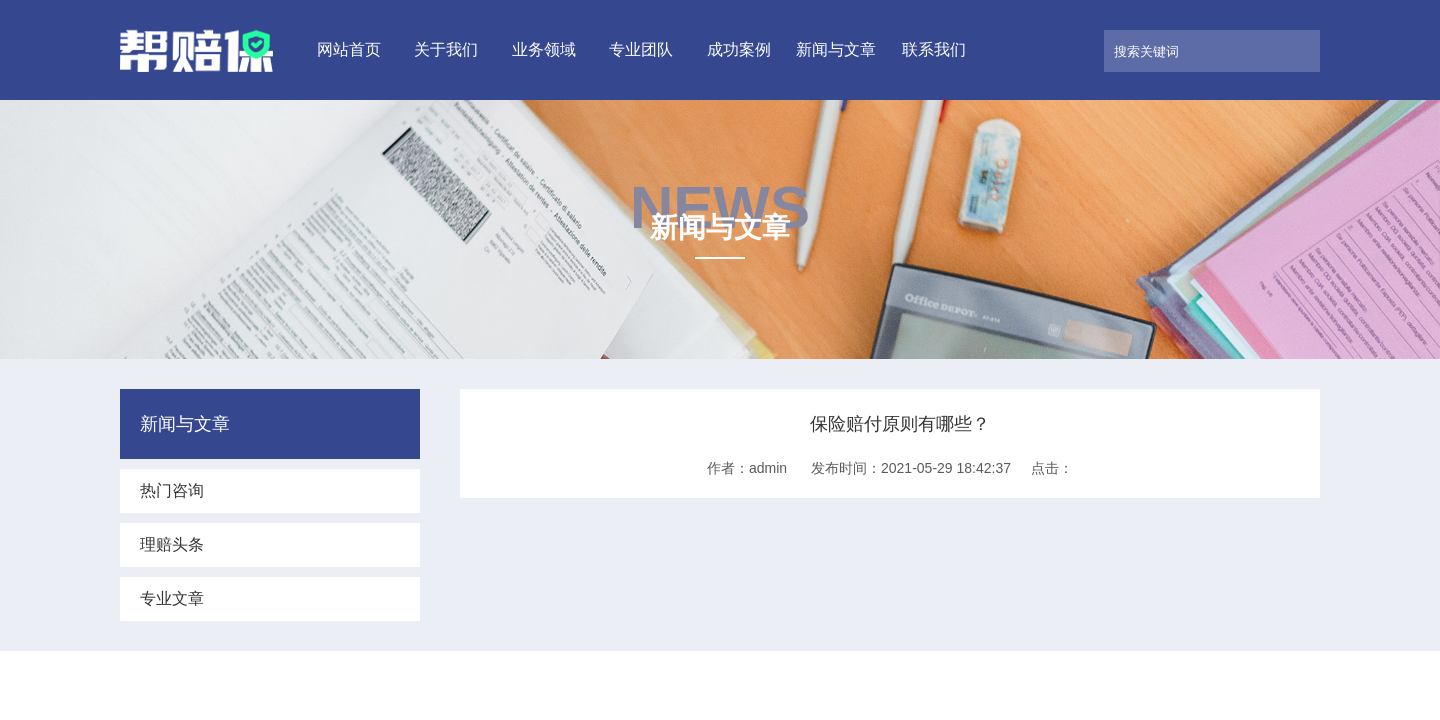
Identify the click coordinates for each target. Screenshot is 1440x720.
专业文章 (172, 598)
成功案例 (739, 49)
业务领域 (544, 49)
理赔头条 (172, 544)
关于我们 (446, 49)
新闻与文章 (836, 49)
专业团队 (641, 49)
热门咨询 (172, 490)
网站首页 (349, 49)
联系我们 (934, 49)
